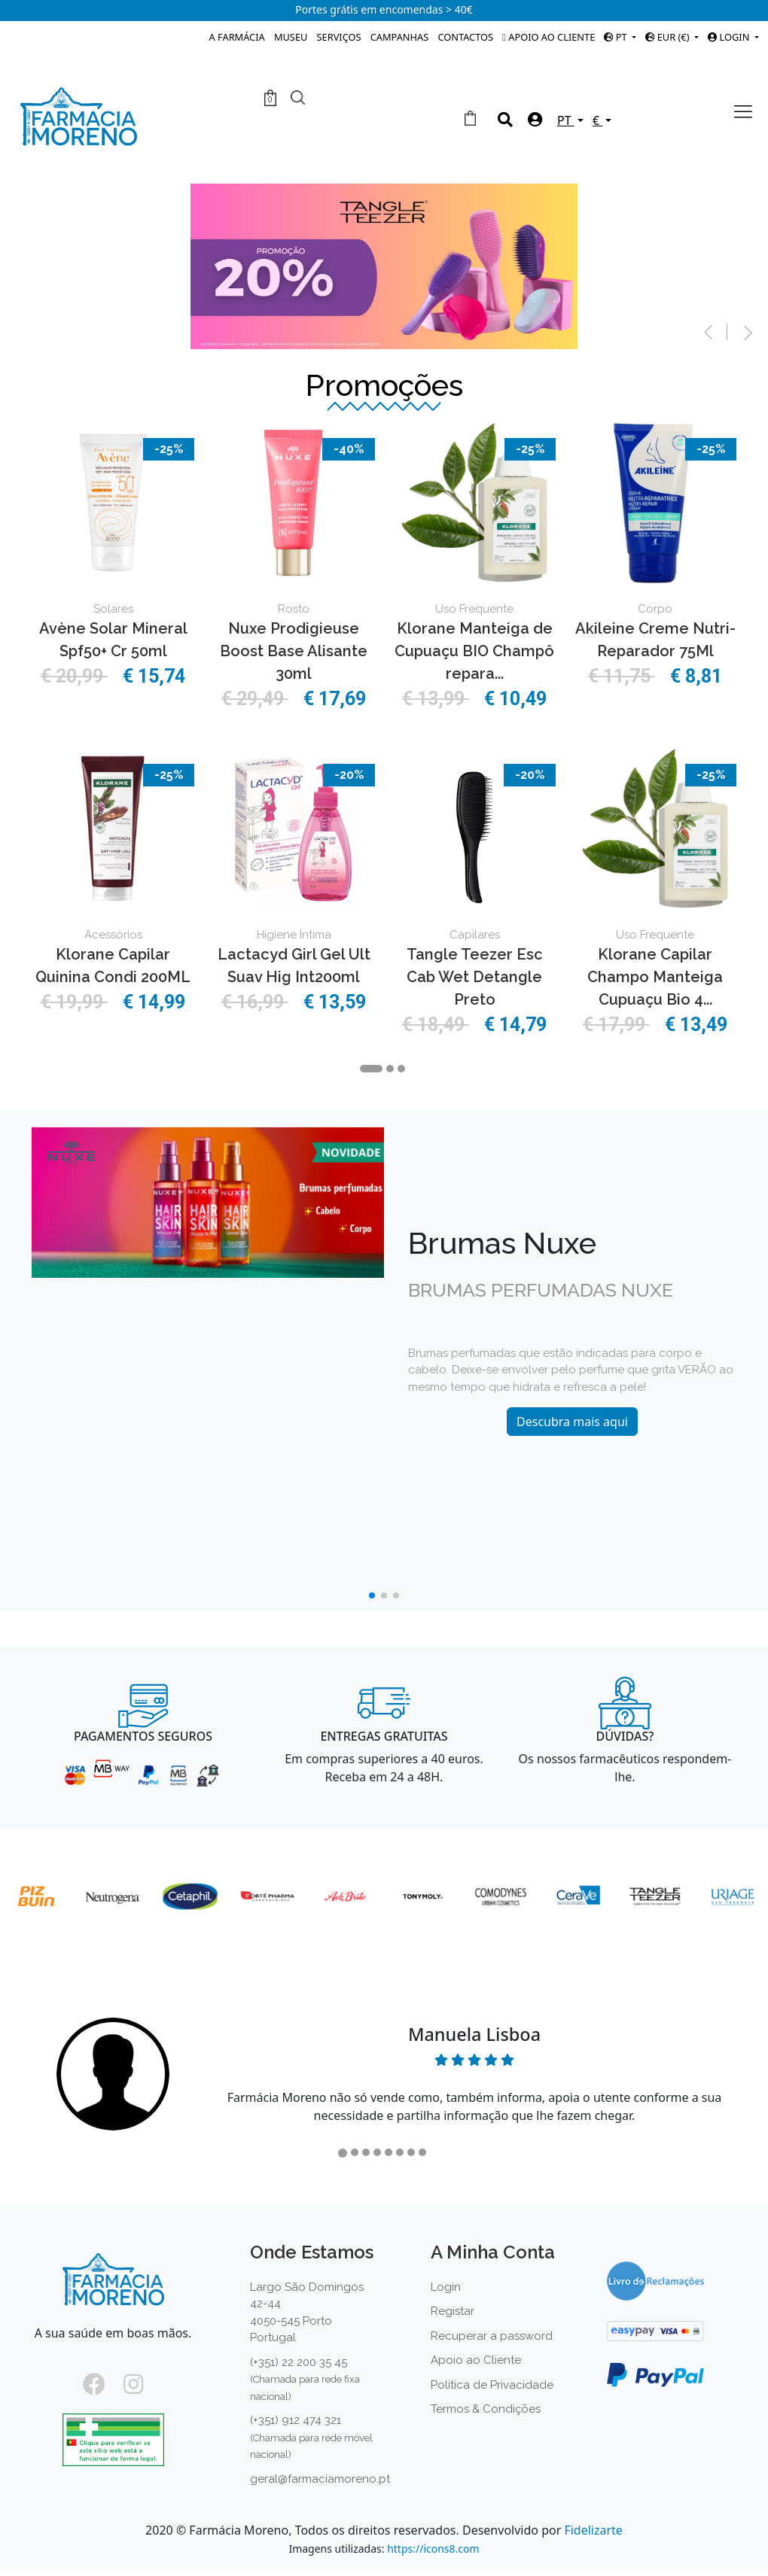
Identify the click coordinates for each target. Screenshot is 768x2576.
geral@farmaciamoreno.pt (320, 2479)
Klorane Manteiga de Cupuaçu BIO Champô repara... (474, 651)
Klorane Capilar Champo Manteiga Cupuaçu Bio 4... (655, 976)
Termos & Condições (486, 2409)
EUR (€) (668, 37)
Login (446, 2287)
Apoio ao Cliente (548, 37)
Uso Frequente (474, 609)
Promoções (384, 385)
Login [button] (729, 37)
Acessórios (113, 934)
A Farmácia (237, 37)
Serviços (339, 37)
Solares (113, 609)
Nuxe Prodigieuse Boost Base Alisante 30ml (293, 651)
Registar (452, 2311)
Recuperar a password (492, 2336)
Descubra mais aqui (572, 1421)
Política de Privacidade (492, 2385)
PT (616, 37)
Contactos (465, 37)
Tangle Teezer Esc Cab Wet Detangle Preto (475, 976)
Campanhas (399, 37)
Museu (290, 37)
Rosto (293, 609)
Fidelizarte (593, 2530)
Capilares (475, 934)
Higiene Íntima (294, 934)
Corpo (655, 609)
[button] (697, 330)
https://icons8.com (433, 2548)
